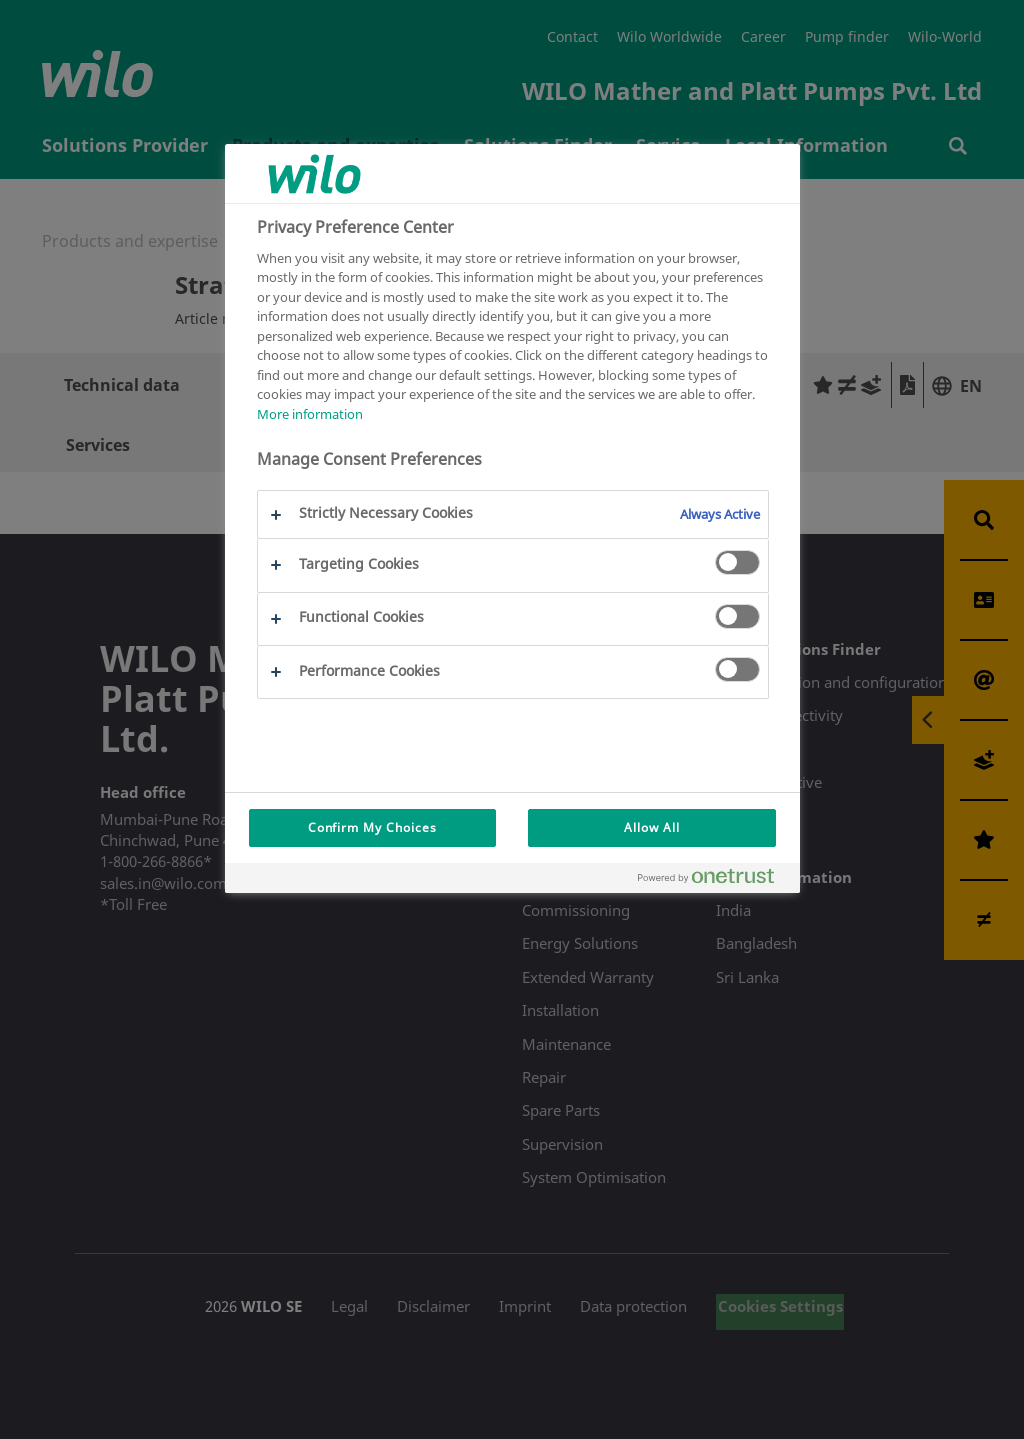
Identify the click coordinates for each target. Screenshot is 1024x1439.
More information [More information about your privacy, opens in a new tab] (310, 414)
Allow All (652, 827)
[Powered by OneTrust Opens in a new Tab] (714, 880)
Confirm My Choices (372, 827)
